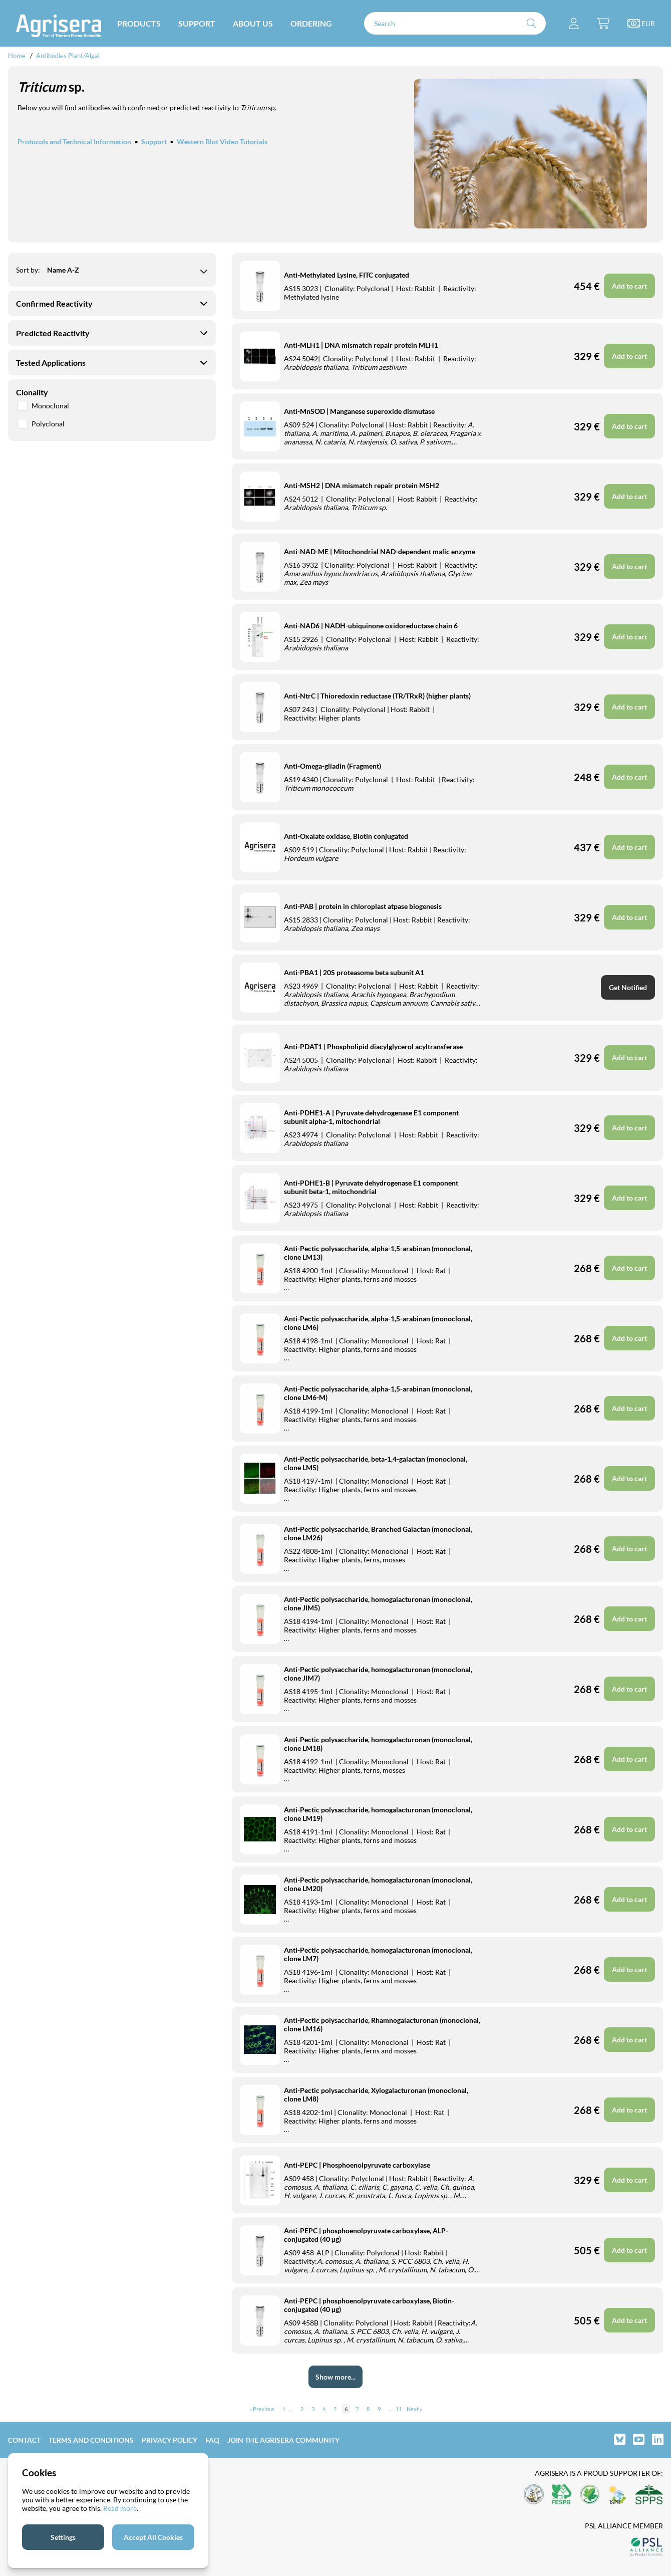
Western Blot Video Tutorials (222, 141)
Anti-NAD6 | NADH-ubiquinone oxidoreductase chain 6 (371, 625)
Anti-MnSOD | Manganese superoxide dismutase (359, 411)
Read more (120, 2508)
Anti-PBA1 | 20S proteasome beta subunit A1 (354, 972)
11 (399, 2409)
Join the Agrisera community (283, 2440)
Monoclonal (43, 406)
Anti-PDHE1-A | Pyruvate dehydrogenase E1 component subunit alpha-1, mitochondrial (371, 1116)
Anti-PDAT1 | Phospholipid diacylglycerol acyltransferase (373, 1046)
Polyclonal (41, 424)
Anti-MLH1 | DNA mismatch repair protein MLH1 (361, 345)
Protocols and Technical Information (74, 141)
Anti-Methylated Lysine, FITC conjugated (346, 275)
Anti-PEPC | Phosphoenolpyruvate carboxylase (357, 2165)
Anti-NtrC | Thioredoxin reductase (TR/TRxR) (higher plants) (377, 695)
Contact (24, 2440)
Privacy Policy (169, 2440)
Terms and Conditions (91, 2440)
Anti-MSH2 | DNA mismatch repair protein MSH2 (361, 485)
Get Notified (628, 987)
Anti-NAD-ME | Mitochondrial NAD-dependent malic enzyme (379, 551)
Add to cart (629, 1478)
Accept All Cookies (153, 2537)
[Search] (455, 23)
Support (154, 141)
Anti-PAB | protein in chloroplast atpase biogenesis (363, 906)
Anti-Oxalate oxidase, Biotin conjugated (346, 836)
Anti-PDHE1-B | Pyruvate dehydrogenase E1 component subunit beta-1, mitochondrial (371, 1187)
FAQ (212, 2440)
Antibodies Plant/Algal (68, 56)
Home (17, 56)
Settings (63, 2537)
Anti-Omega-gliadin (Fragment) (332, 766)
